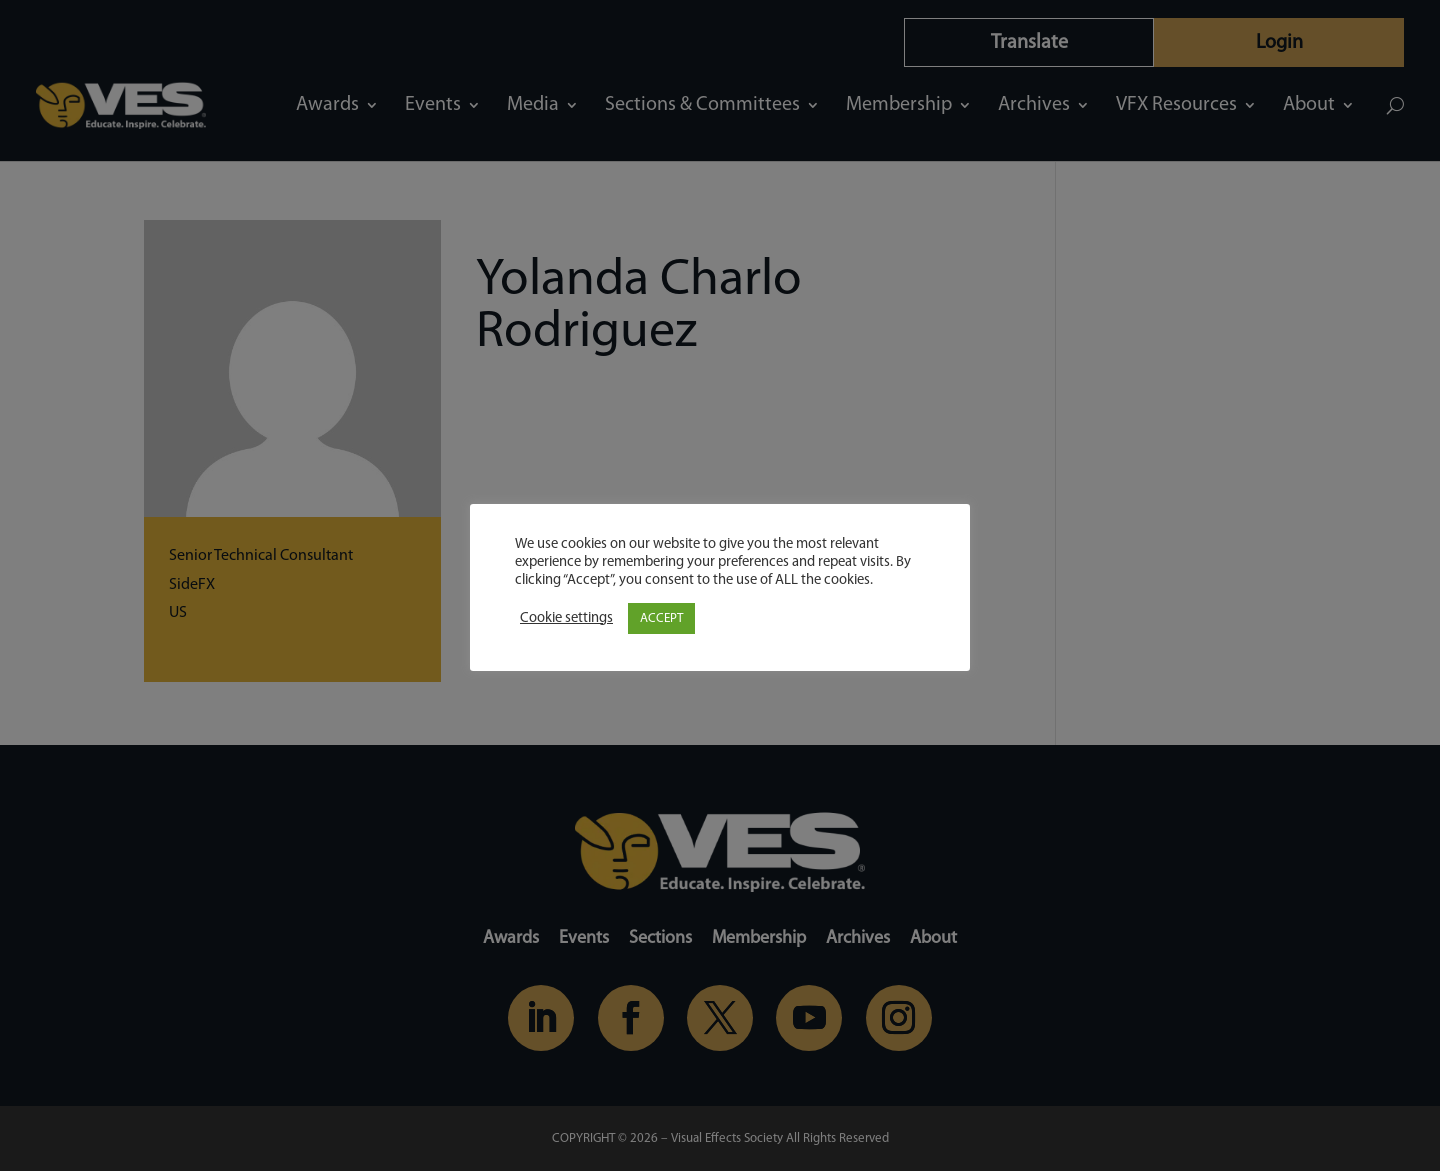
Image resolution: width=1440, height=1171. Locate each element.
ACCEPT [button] (661, 618)
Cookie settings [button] (566, 618)
